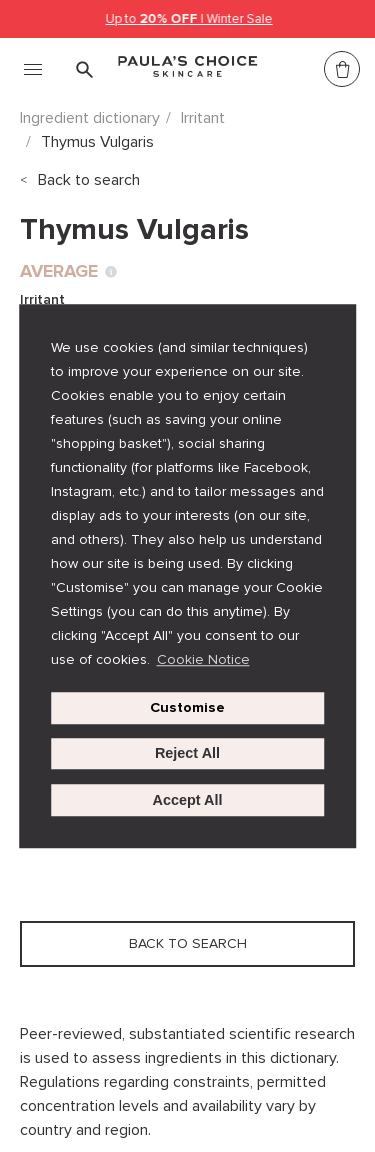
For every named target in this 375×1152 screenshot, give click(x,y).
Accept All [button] (188, 800)
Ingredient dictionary (90, 118)
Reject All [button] (187, 754)
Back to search (89, 180)
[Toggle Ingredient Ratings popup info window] (111, 272)
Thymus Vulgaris (97, 142)
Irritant (203, 118)
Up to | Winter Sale (189, 19)
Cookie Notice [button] (203, 659)
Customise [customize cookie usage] (187, 707)
